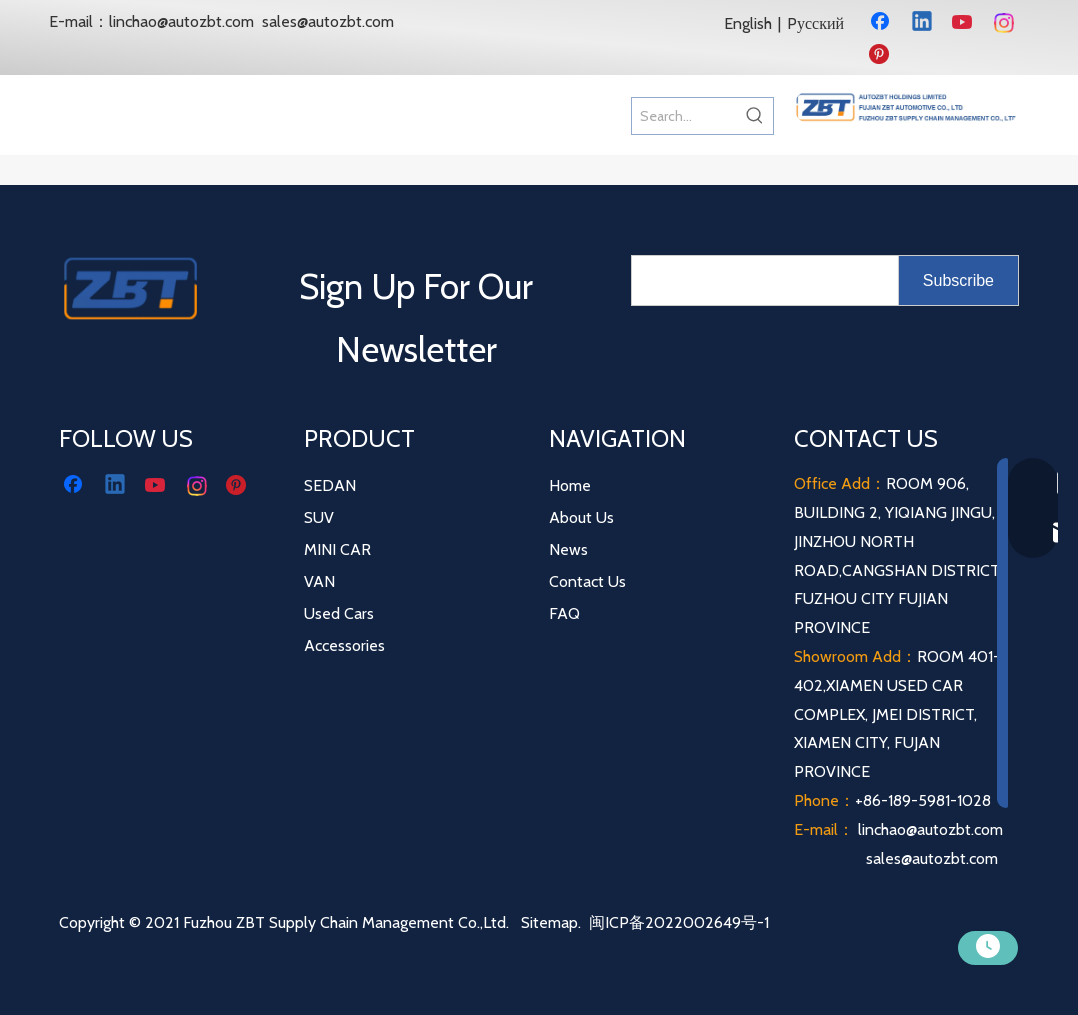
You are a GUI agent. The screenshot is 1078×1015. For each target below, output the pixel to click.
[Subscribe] (958, 280)
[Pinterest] (882, 55)
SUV (319, 517)
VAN (319, 581)
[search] (760, 280)
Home (570, 485)
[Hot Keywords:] (755, 116)
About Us (581, 517)
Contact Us (587, 581)
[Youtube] (964, 23)
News (568, 549)
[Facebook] (882, 23)
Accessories (344, 645)
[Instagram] (1005, 23)
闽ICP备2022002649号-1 (679, 922)
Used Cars (339, 613)
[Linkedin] (923, 23)
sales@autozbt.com (328, 21)
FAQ (564, 613)
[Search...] (684, 116)
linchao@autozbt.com (181, 21)
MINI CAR (337, 549)
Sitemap (549, 922)
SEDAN (330, 485)
